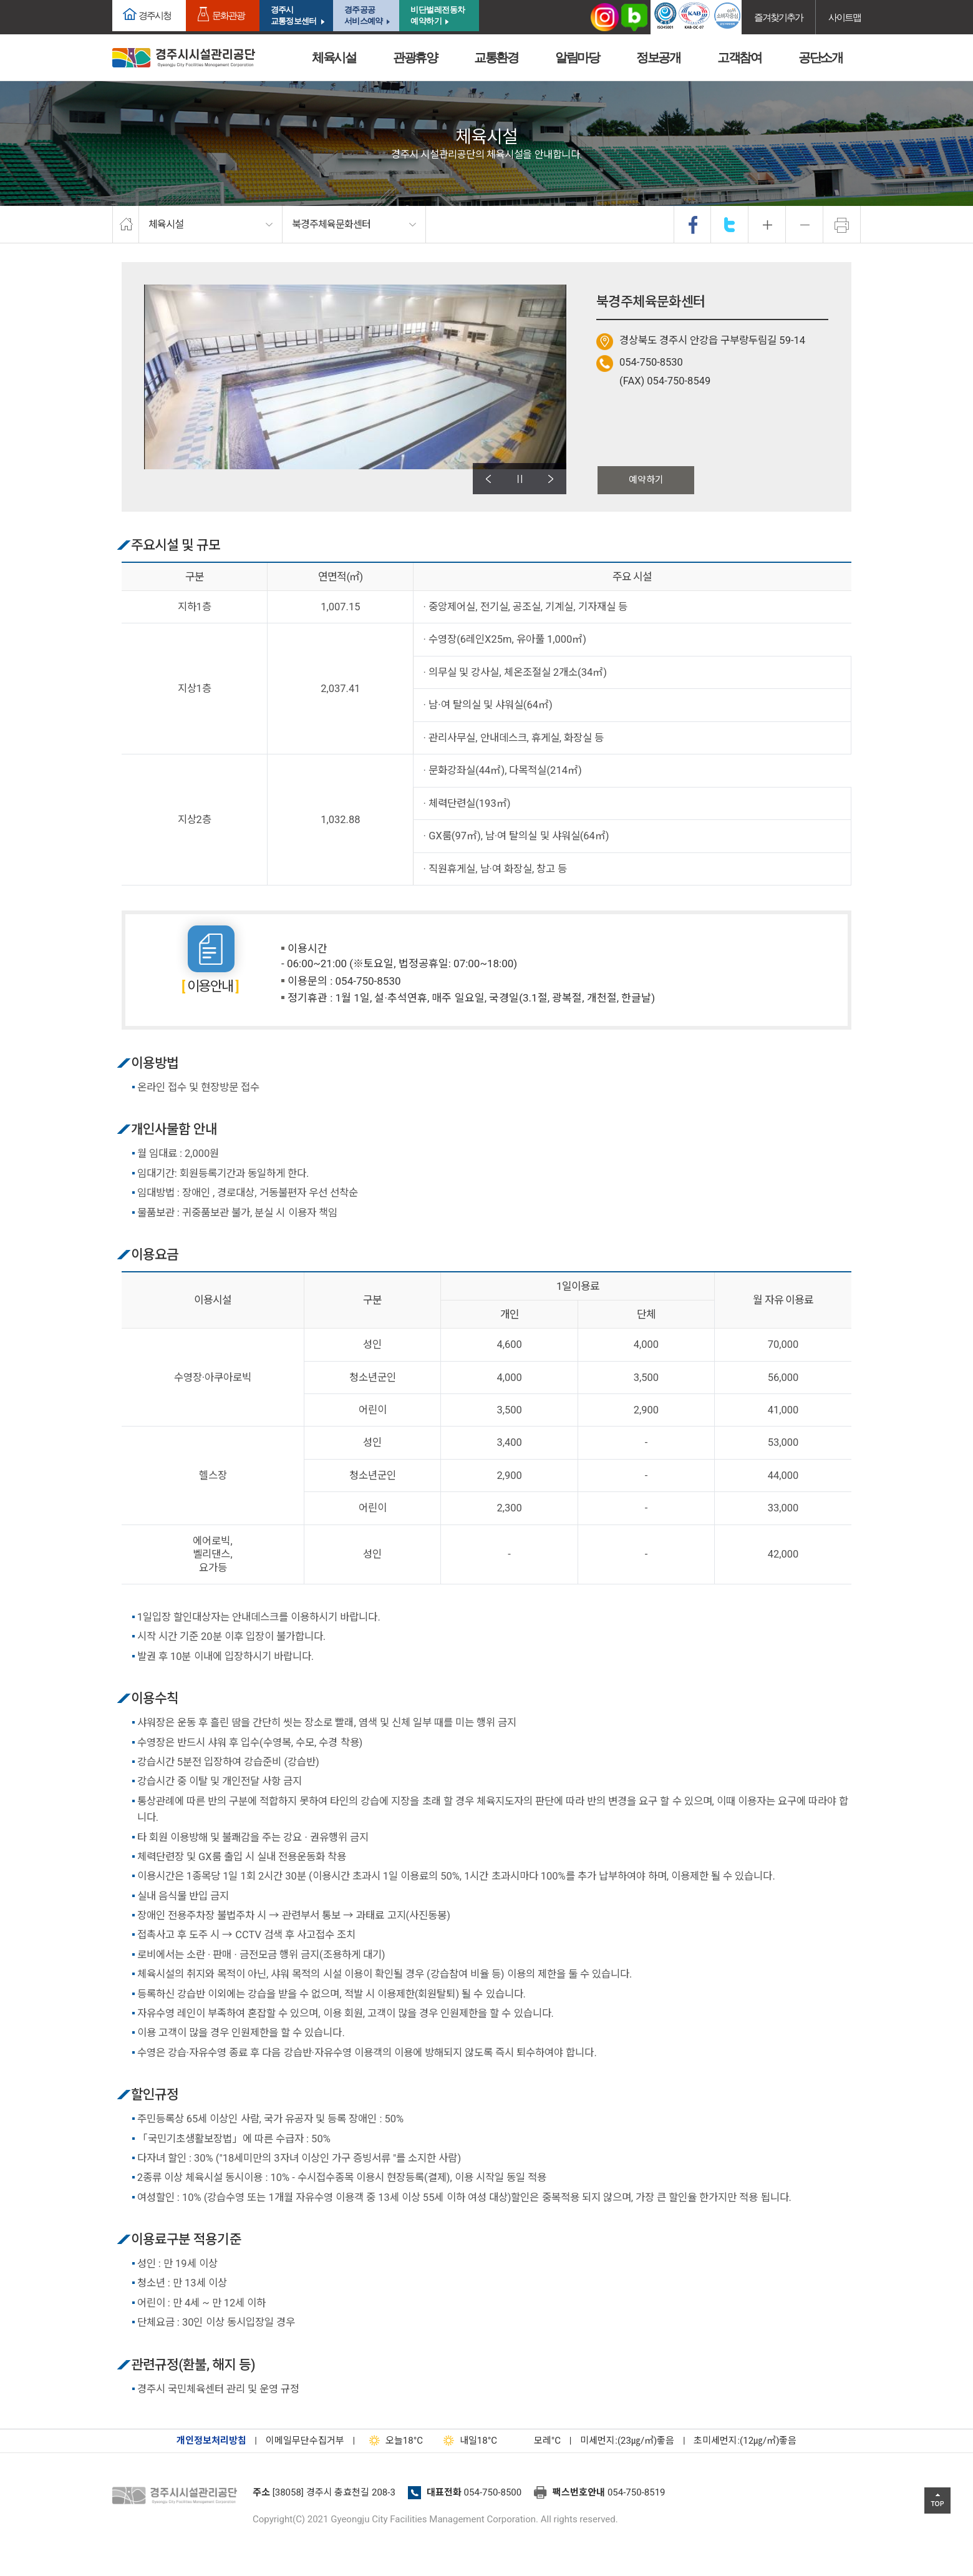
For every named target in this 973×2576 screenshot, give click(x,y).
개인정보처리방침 (211, 2440)
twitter (729, 224)
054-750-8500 (493, 2492)
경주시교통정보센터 (293, 15)
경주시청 (154, 15)
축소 (804, 224)
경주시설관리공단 (177, 2496)
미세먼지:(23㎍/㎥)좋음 (627, 2440)
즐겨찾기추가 (778, 17)
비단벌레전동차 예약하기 (437, 15)
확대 (767, 224)
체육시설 (334, 57)
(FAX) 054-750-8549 (664, 381)
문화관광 (228, 15)
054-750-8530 (651, 362)
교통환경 (496, 57)
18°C (393, 2440)
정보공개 (658, 57)
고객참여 (739, 57)
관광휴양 (415, 57)
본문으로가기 (28, 0)
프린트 (842, 224)
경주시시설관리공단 (183, 58)
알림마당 (577, 57)
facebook (693, 224)
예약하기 (646, 479)
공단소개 (820, 57)
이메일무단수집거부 (305, 2440)
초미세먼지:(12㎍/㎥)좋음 (745, 2440)
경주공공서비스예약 (363, 15)
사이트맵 (844, 17)
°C (536, 2440)
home (125, 224)
